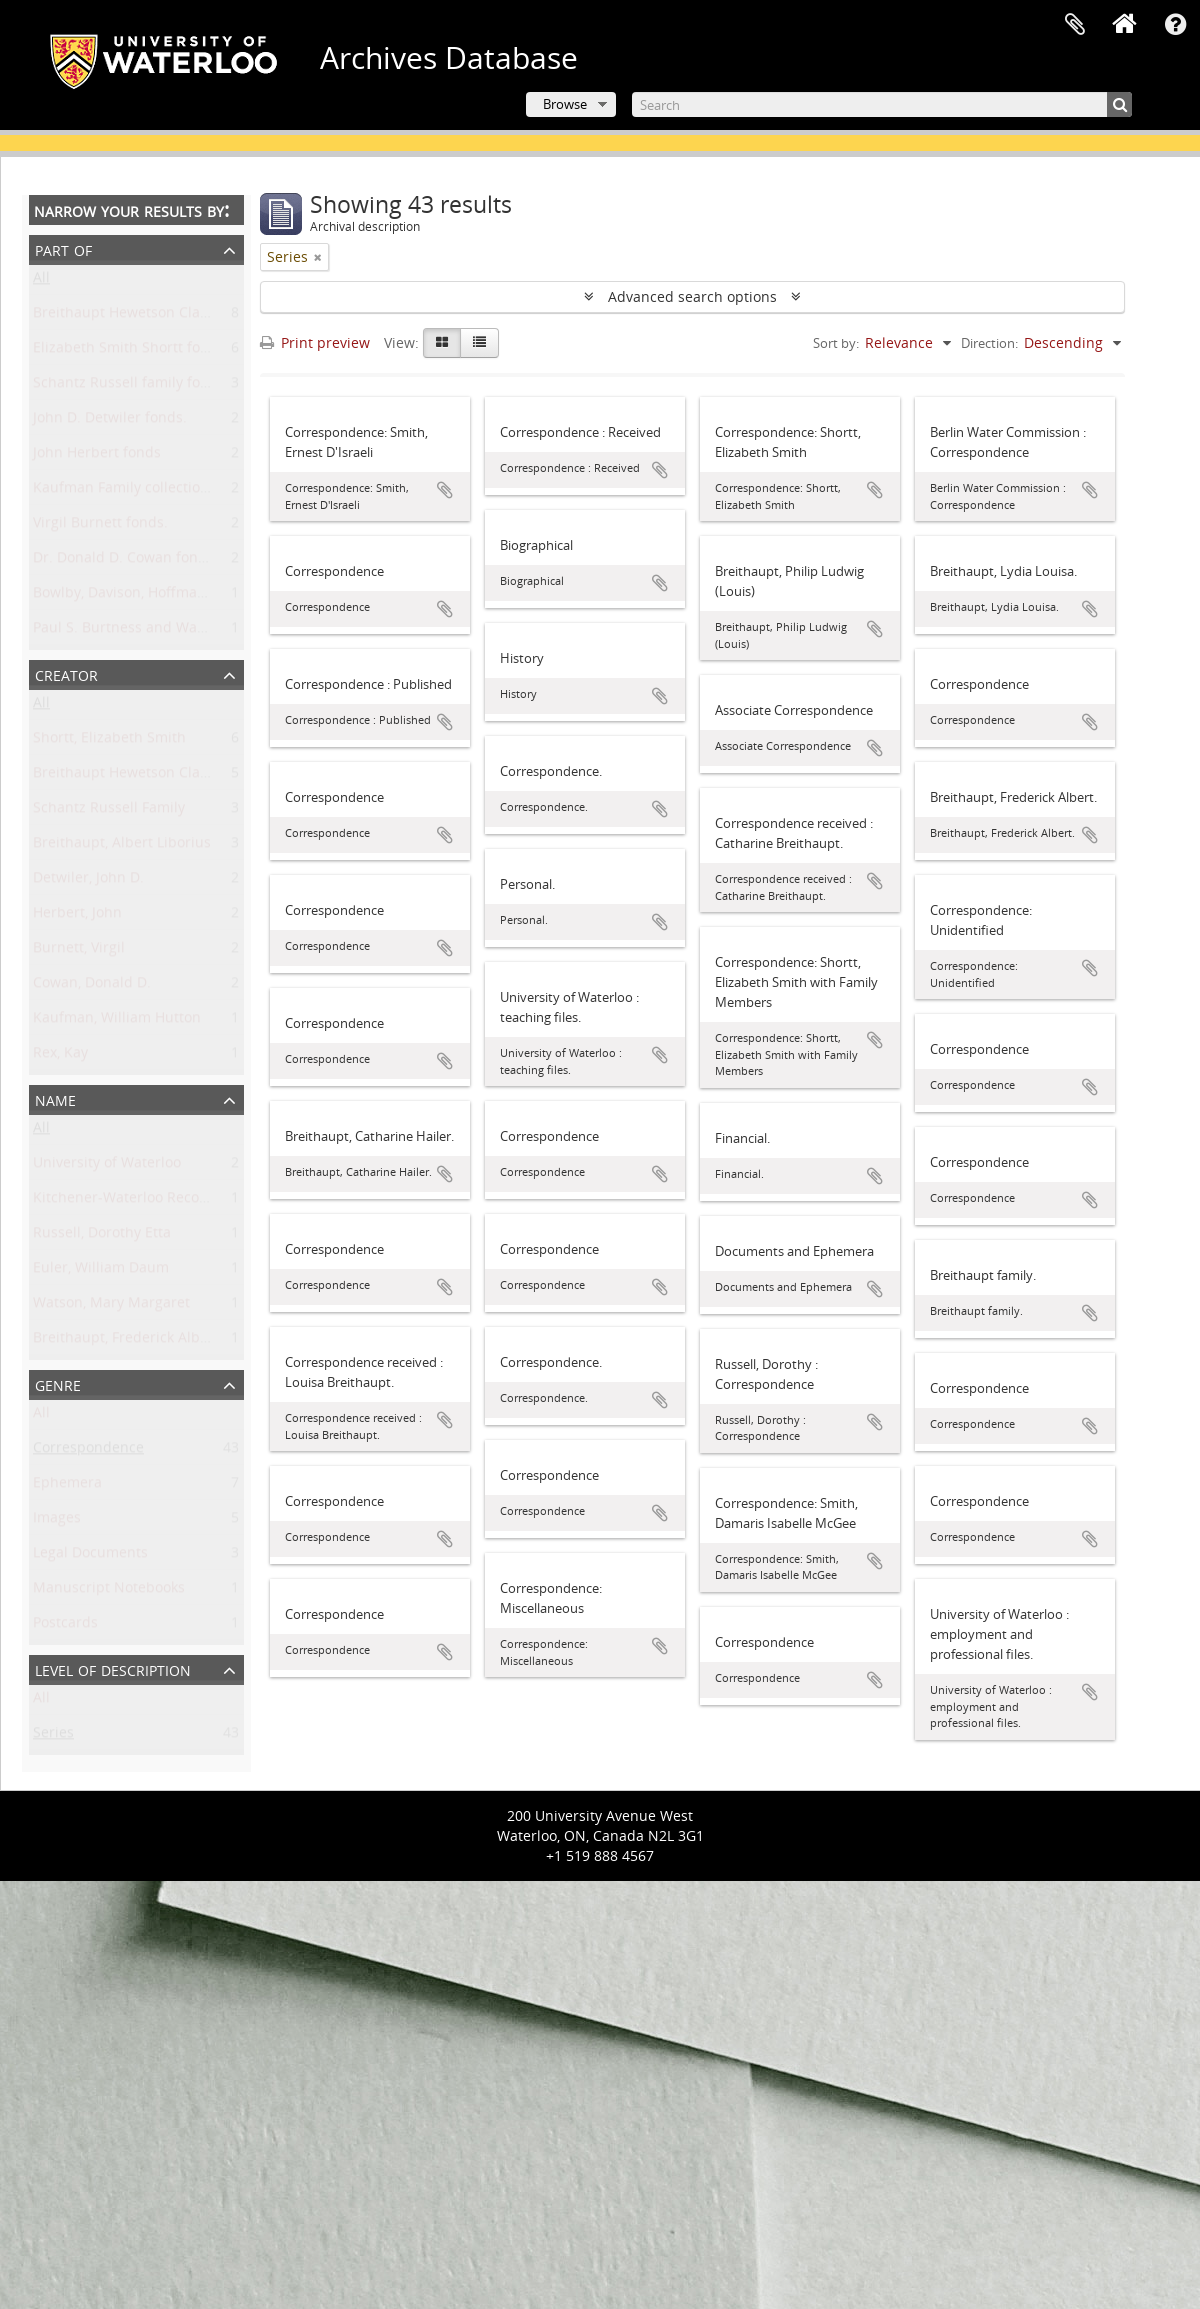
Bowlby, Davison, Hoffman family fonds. (165, 596)
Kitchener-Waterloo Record (123, 1201)
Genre (58, 1383)
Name (55, 1098)
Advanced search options (692, 296)
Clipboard (1075, 25)
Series (53, 1736)
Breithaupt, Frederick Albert (126, 1341)
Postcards (65, 1626)
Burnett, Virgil (79, 951)
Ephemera (67, 1486)
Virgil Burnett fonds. (100, 526)
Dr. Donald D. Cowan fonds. (125, 561)
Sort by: (836, 343)
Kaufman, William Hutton (117, 1021)
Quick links (1175, 25)
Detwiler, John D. (88, 881)
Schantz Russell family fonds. (131, 386)
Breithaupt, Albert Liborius (122, 846)
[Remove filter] (318, 257)
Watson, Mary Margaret (111, 1306)
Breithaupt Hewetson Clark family (145, 776)
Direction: (989, 343)
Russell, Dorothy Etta (102, 1236)
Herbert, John (77, 916)
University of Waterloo (107, 1166)
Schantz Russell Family (109, 811)
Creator (66, 673)
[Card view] (442, 343)
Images (57, 1521)
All (41, 281)
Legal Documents (90, 1556)
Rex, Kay (60, 1056)
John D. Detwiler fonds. (110, 421)
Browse (565, 104)
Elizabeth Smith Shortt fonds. (131, 351)
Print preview (315, 342)
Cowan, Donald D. (92, 986)
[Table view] (479, 343)
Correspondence (88, 1451)
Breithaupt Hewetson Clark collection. (159, 316)
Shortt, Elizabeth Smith (109, 741)
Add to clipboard (445, 490)
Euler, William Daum (101, 1271)
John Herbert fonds (97, 456)
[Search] (882, 104)
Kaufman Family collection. (123, 491)
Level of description (113, 1668)
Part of (63, 248)
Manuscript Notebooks (109, 1591)
